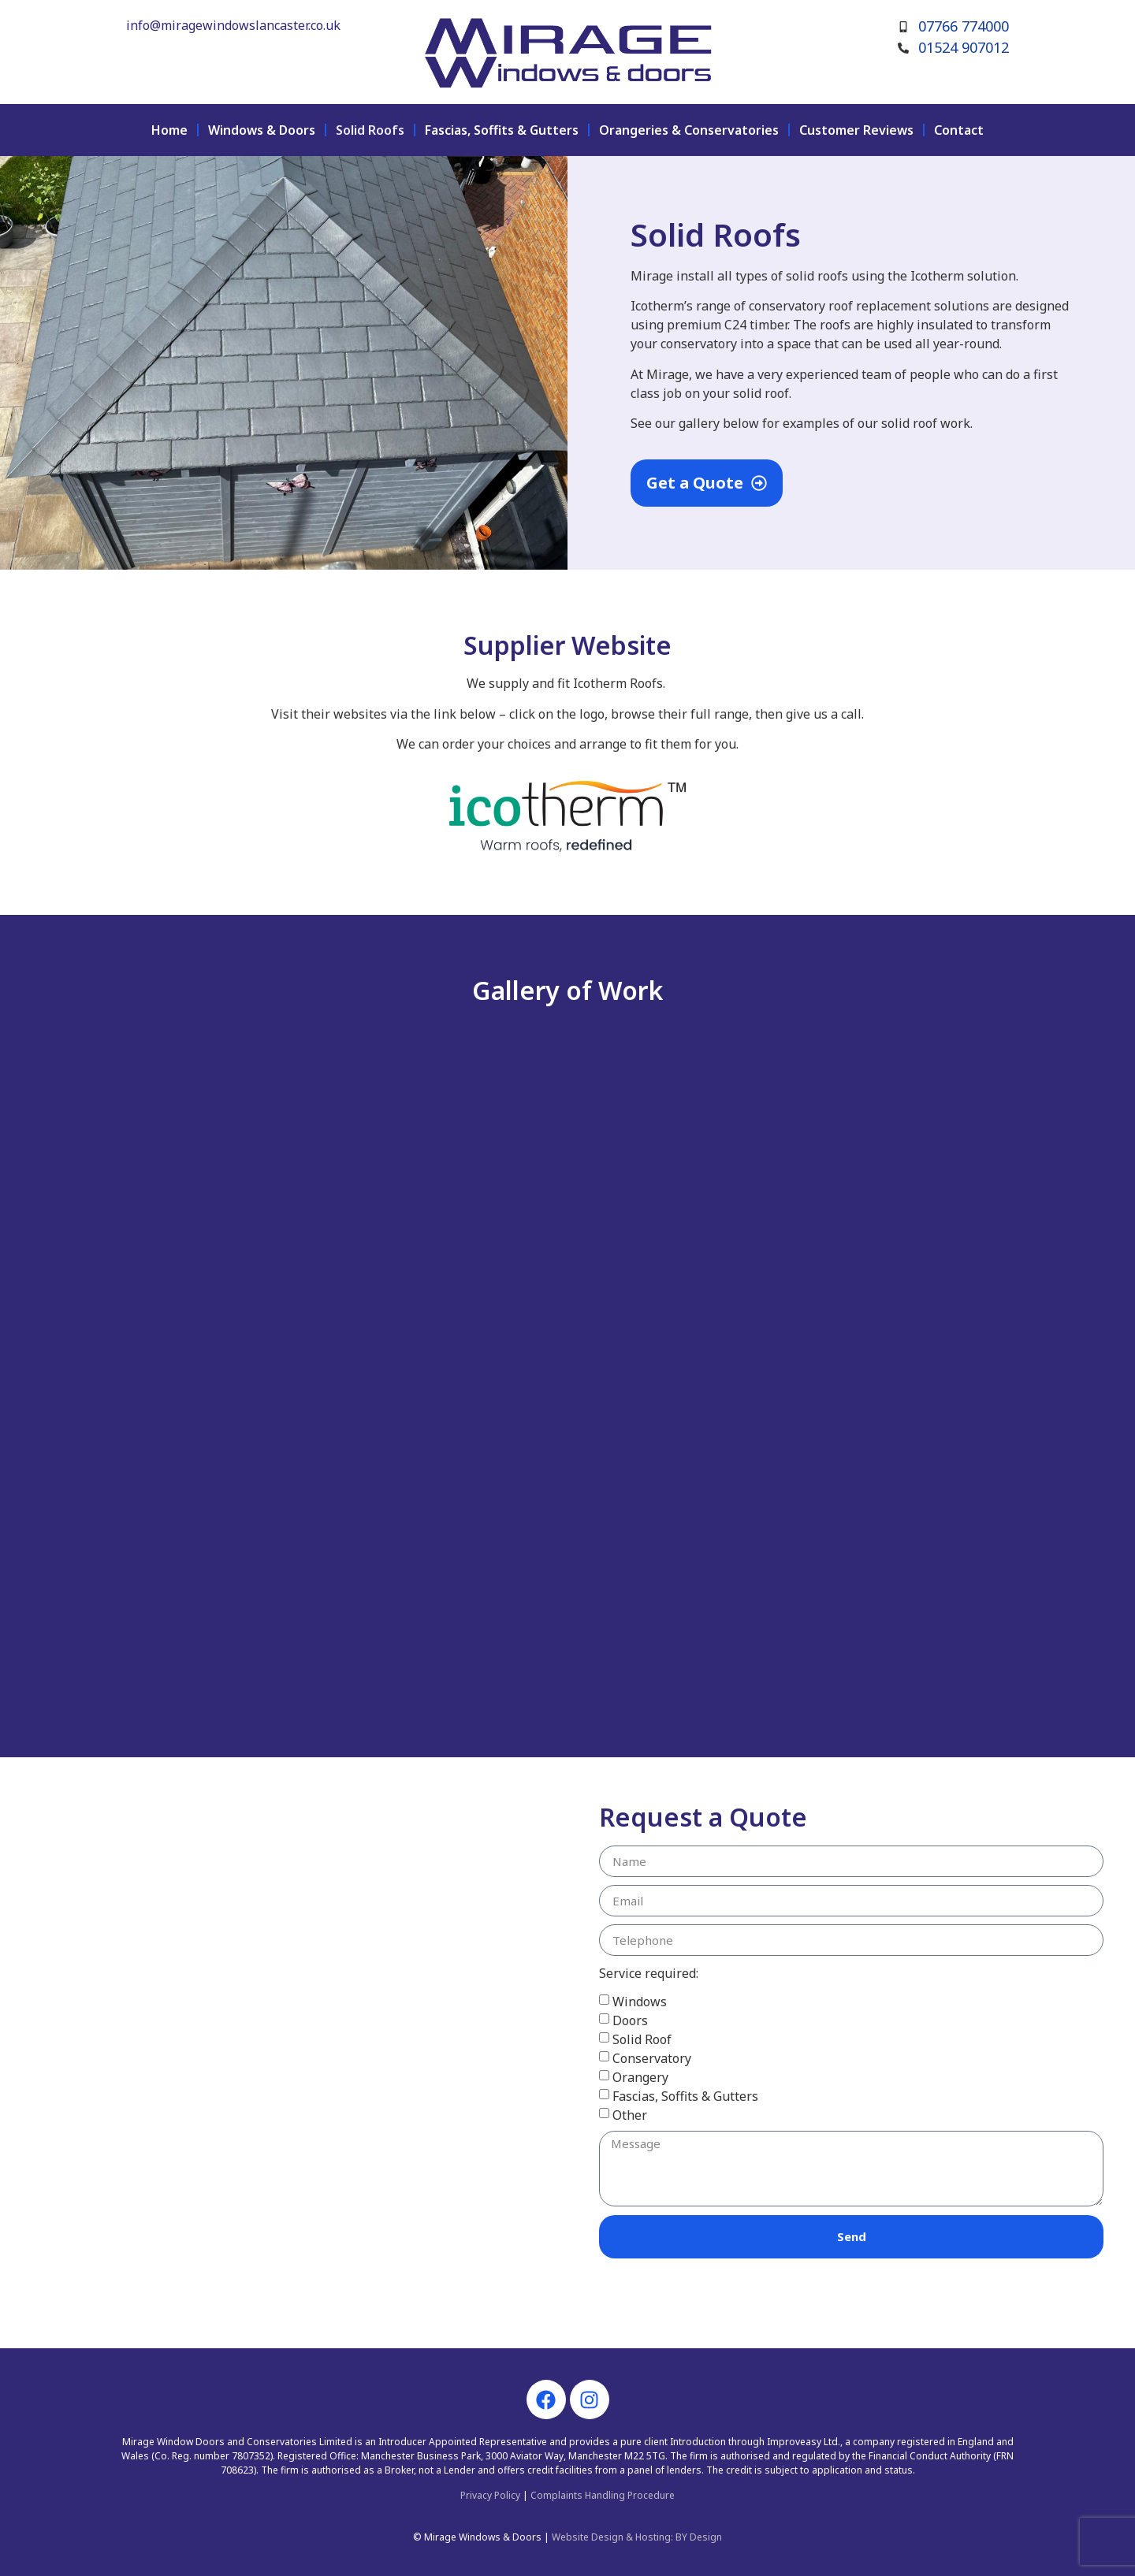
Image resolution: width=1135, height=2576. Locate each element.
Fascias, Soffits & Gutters (502, 130)
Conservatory (651, 2058)
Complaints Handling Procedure (602, 2495)
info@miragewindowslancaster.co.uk (233, 25)
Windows (639, 2001)
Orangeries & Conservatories (689, 130)
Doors (630, 2020)
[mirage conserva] (284, 2052)
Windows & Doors (261, 130)
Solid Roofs (370, 130)
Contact (959, 130)
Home (169, 130)
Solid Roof (642, 2039)
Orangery (640, 2077)
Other (629, 2115)
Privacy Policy (490, 2495)
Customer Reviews (856, 130)
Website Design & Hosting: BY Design (637, 2537)
